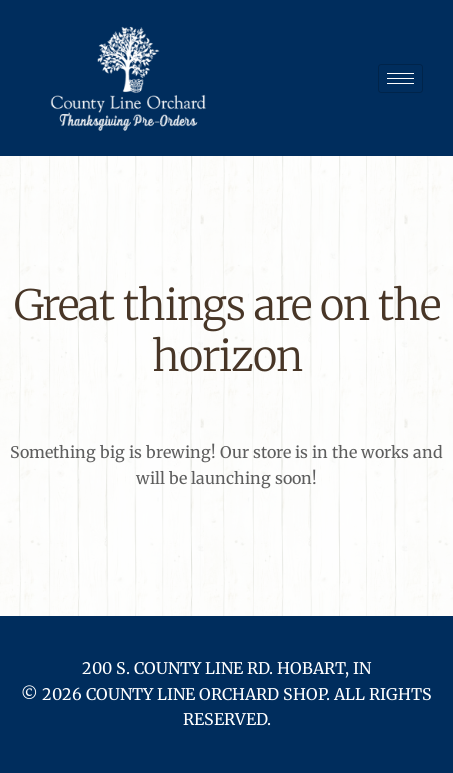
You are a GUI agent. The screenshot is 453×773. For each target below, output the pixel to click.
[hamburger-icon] (400, 78)
